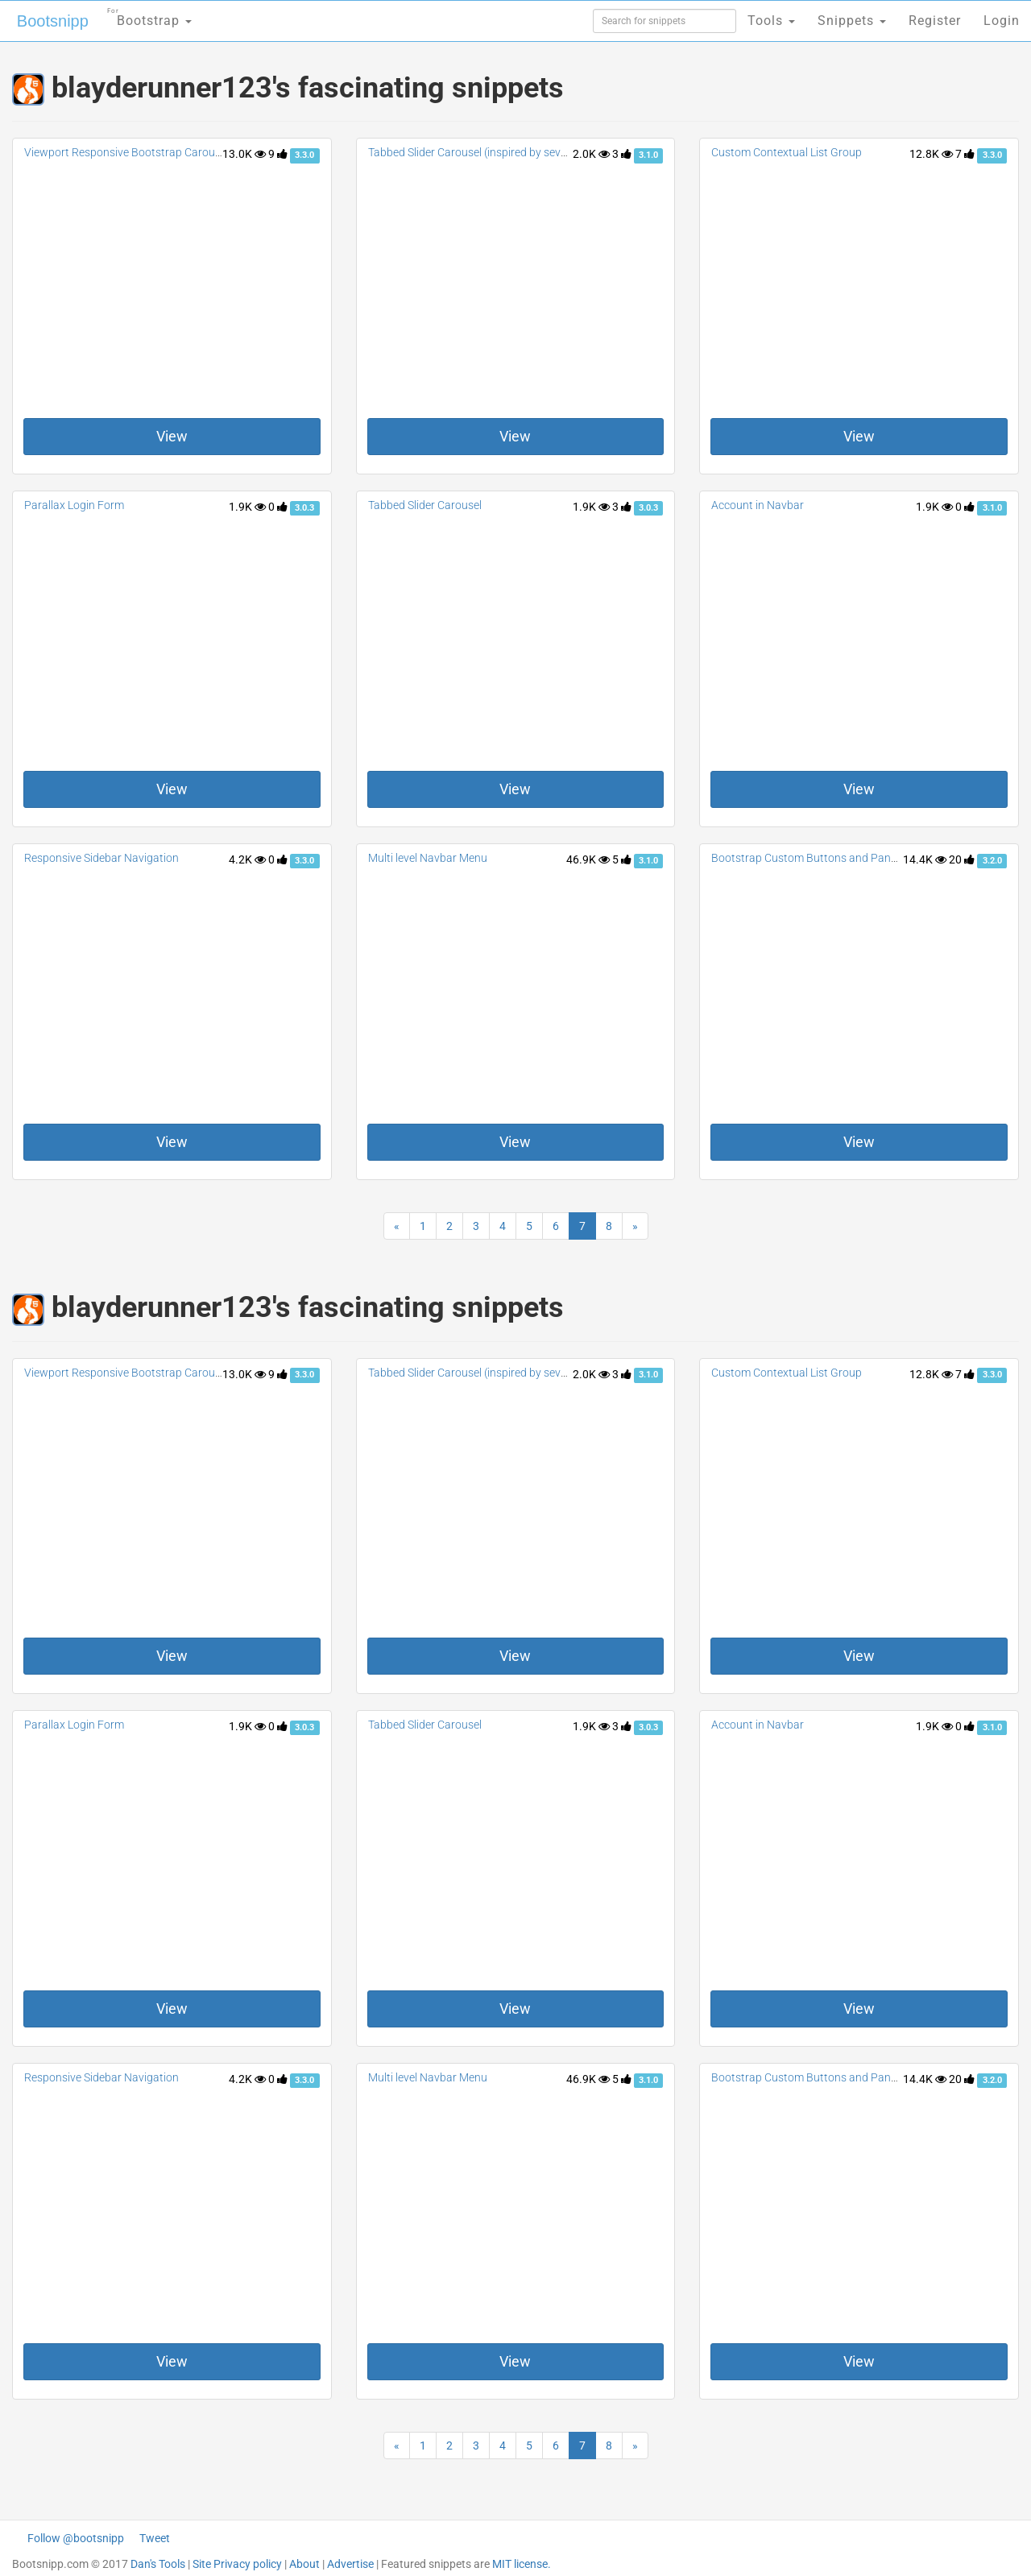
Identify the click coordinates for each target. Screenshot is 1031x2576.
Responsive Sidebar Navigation (101, 857)
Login (1001, 20)
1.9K (247, 506)
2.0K (591, 153)
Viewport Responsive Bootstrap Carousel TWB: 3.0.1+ (157, 152)
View (172, 436)
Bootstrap (149, 15)
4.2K (247, 859)
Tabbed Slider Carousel (425, 505)
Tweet (154, 2538)
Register (935, 20)
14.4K (924, 859)
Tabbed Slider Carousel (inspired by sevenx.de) (482, 152)
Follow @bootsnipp (75, 2538)
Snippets (852, 20)
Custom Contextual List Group (786, 152)
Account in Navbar (757, 505)
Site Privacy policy (237, 2563)
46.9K (588, 859)
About (304, 2563)
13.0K (244, 153)
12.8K (931, 153)
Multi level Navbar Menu (427, 857)
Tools (771, 20)
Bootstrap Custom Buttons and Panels (808, 857)
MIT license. (521, 2563)
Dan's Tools (157, 2563)
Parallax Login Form (74, 505)
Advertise (350, 2563)
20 (962, 859)
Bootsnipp (53, 21)
